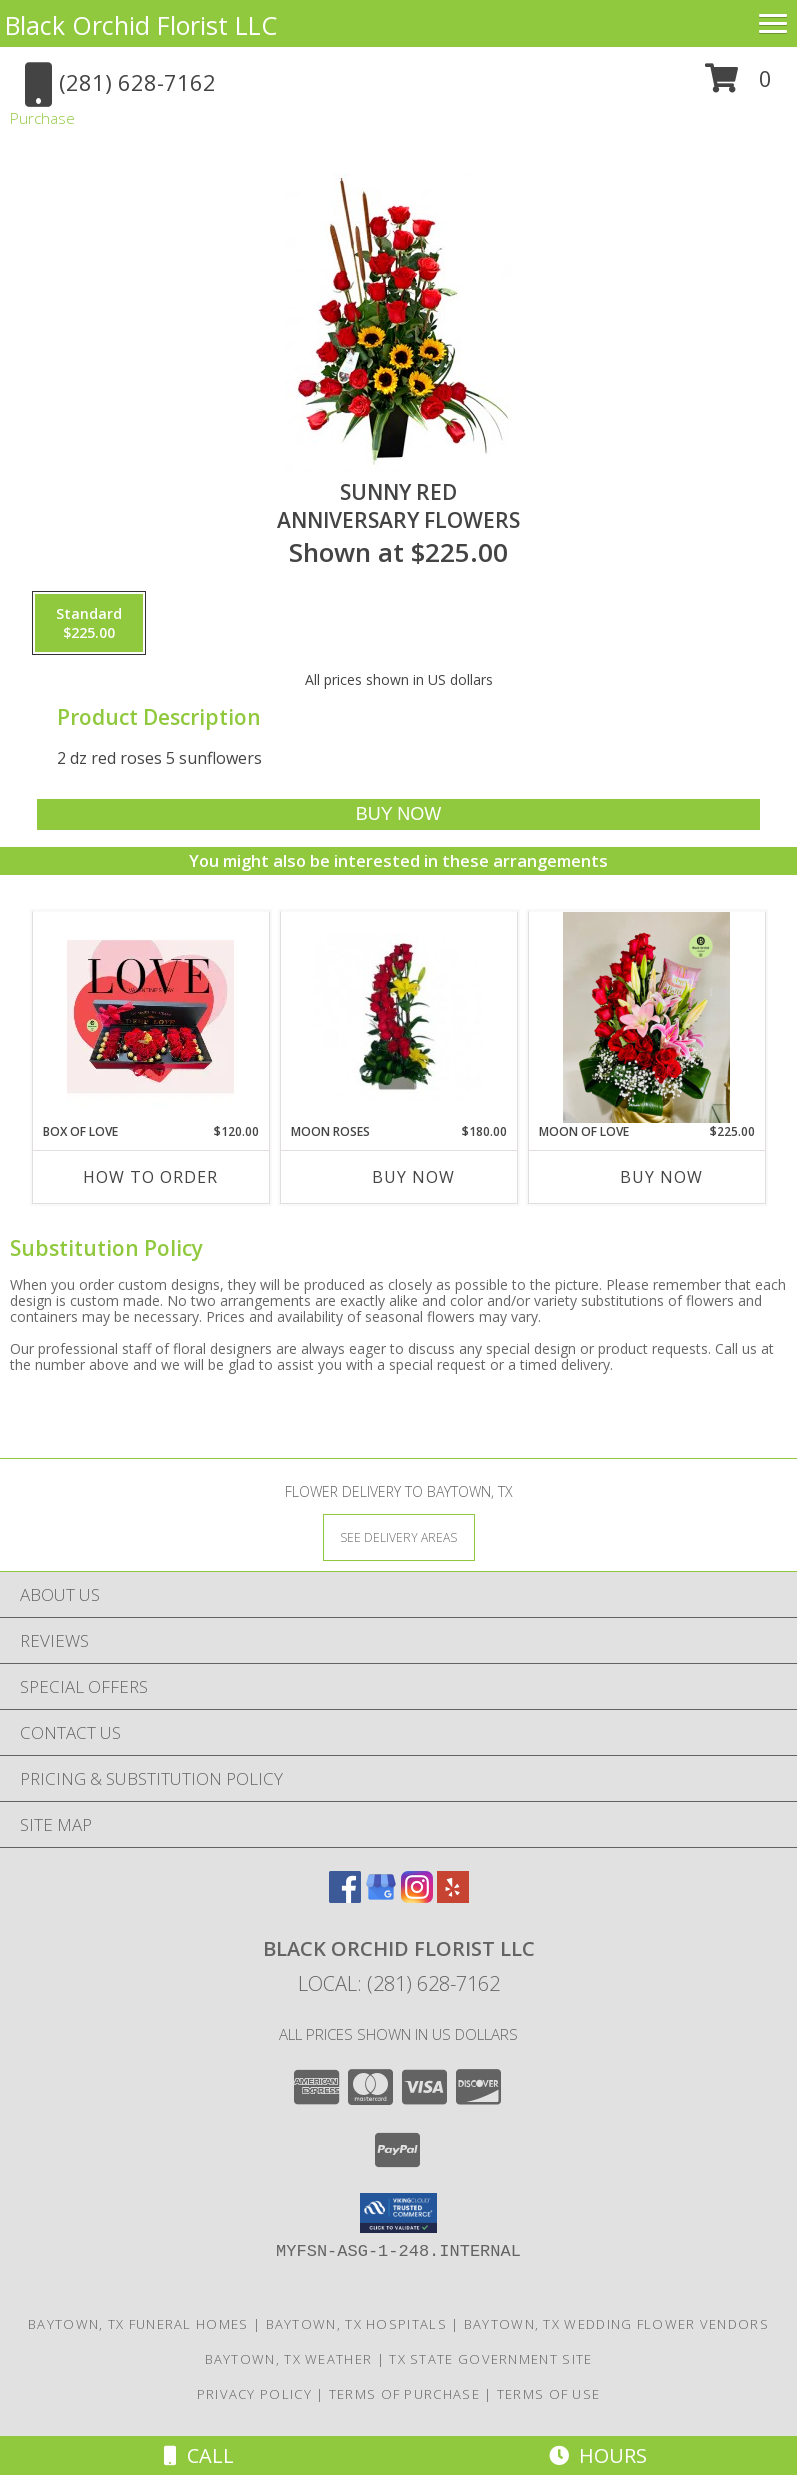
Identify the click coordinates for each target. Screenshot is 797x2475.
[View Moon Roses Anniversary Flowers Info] (398, 1017)
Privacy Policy (254, 2394)
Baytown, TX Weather (289, 2359)
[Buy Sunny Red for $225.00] (398, 814)
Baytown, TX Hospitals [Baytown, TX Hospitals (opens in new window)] (356, 2324)
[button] (738, 85)
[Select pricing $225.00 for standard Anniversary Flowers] (89, 623)
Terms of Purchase (404, 2394)
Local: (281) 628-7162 (399, 1983)
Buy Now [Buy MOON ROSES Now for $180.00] (413, 1177)
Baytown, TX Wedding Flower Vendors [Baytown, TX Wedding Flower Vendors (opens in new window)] (616, 2324)
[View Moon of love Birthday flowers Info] (646, 1017)
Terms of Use (549, 2394)
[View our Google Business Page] (381, 1896)
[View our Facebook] (345, 1896)
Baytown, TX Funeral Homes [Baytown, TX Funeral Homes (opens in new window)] (138, 2324)
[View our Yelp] (453, 1896)
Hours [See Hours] (598, 2455)
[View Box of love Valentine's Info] (150, 1017)
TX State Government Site (490, 2359)
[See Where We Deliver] (399, 1536)
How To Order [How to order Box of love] (150, 1177)
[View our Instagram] (417, 1896)
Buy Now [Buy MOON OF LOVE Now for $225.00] (661, 1177)
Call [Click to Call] (199, 2455)
